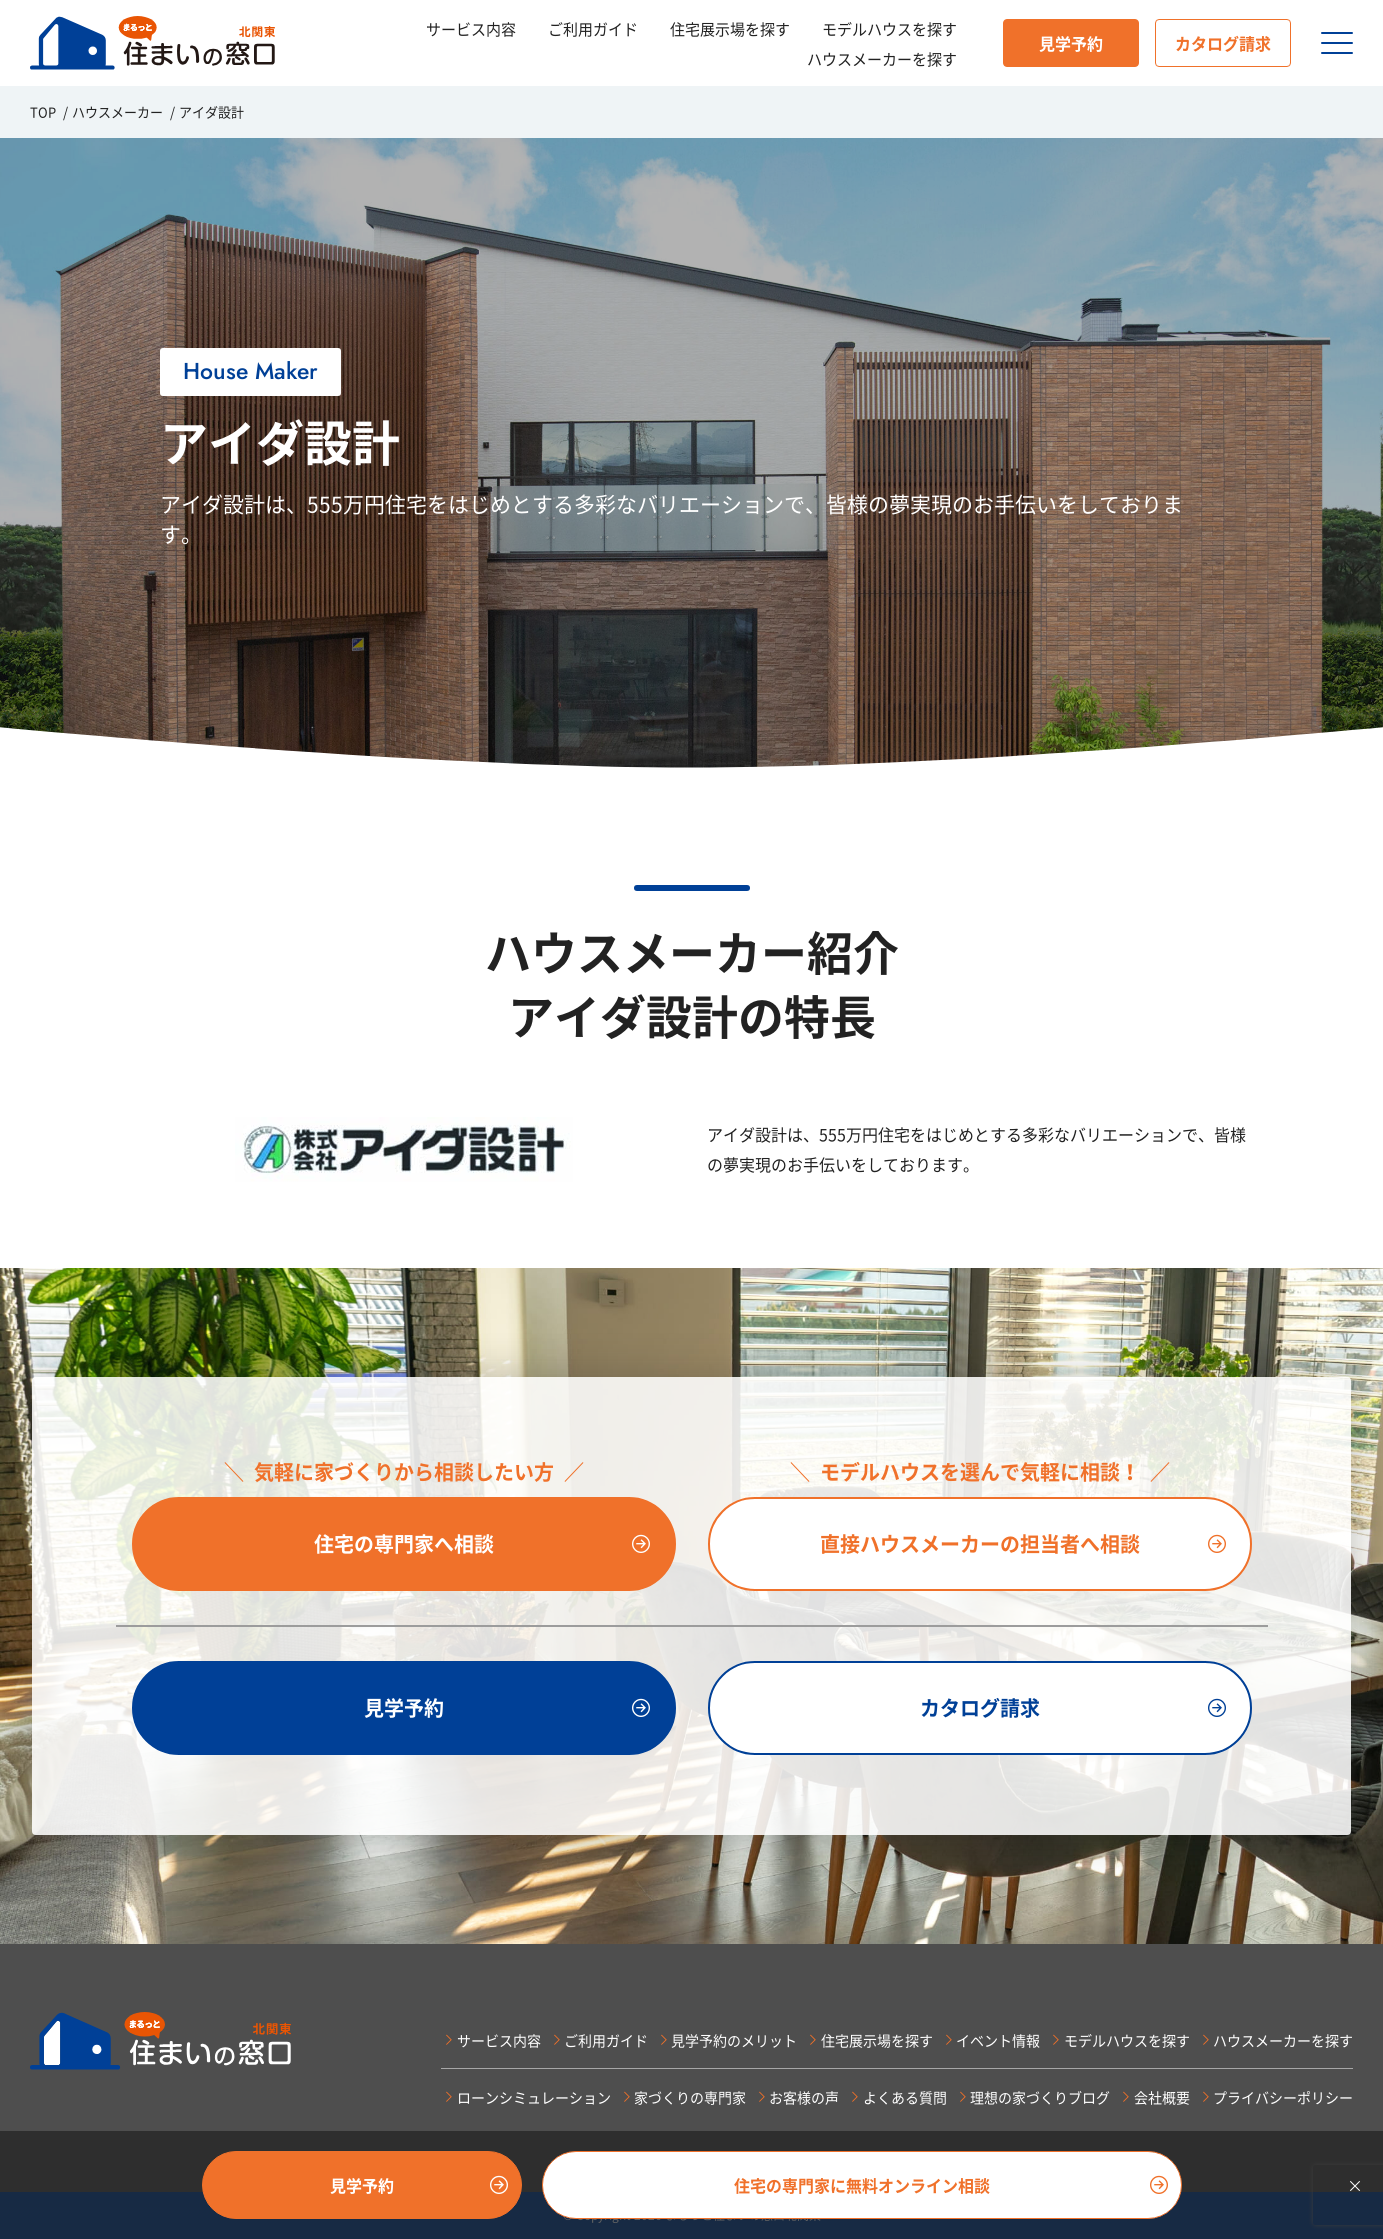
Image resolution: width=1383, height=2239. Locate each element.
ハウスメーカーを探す (882, 59)
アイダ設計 (211, 111)
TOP (43, 111)
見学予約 (1071, 43)
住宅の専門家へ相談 (404, 1543)
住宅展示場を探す (730, 29)
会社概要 (1162, 2097)
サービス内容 (471, 29)
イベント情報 (998, 2040)
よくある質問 (905, 2097)
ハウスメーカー (117, 111)
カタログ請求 (1223, 43)
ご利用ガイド (593, 29)
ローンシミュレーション (534, 2097)
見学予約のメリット (734, 2040)
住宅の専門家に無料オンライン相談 (862, 2185)
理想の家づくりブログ (1040, 2097)
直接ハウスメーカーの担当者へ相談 (980, 1543)
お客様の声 (804, 2097)
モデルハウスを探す (889, 29)
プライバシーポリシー (1283, 2097)
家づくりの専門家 (690, 2097)
